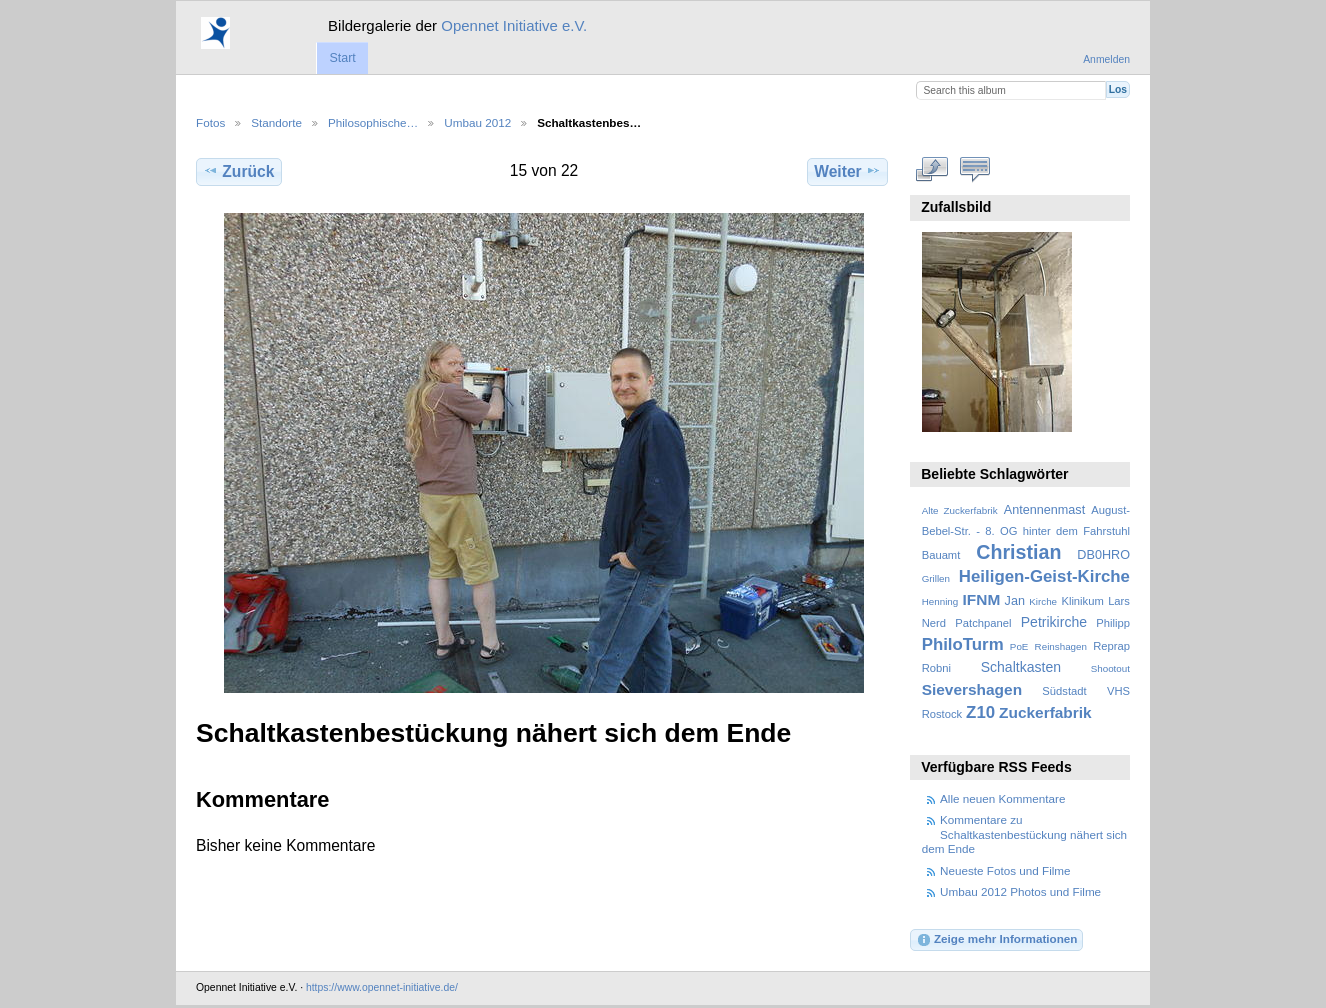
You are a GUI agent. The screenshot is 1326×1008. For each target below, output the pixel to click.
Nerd (934, 623)
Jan (1015, 601)
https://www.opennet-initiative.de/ (382, 987)
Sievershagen (972, 689)
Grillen (936, 578)
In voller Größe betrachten (932, 169)
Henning (940, 601)
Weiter (847, 171)
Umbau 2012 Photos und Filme (1020, 891)
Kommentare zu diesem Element (975, 169)
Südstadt (1064, 691)
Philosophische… (373, 122)
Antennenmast (1044, 510)
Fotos (210, 122)
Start (342, 58)
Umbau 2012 (477, 122)
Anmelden (1106, 59)
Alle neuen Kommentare (1002, 798)
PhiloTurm (963, 644)
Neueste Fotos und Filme (1005, 870)
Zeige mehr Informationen (997, 940)
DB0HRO (1103, 555)
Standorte (276, 122)
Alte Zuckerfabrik (960, 510)
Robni (936, 668)
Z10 (980, 712)
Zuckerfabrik (1045, 712)
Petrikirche (1054, 622)
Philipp (1113, 623)
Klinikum (1082, 601)
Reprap (1111, 646)
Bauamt (941, 555)
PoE (1019, 646)
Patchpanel (983, 623)
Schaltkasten (1021, 667)
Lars (1119, 601)
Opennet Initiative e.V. (514, 25)
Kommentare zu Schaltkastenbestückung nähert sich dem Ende (1024, 834)
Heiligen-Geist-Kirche (1044, 576)
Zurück (238, 171)
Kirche (1043, 601)
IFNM (982, 599)
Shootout (1110, 668)
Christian (1018, 552)
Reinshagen (1061, 646)
